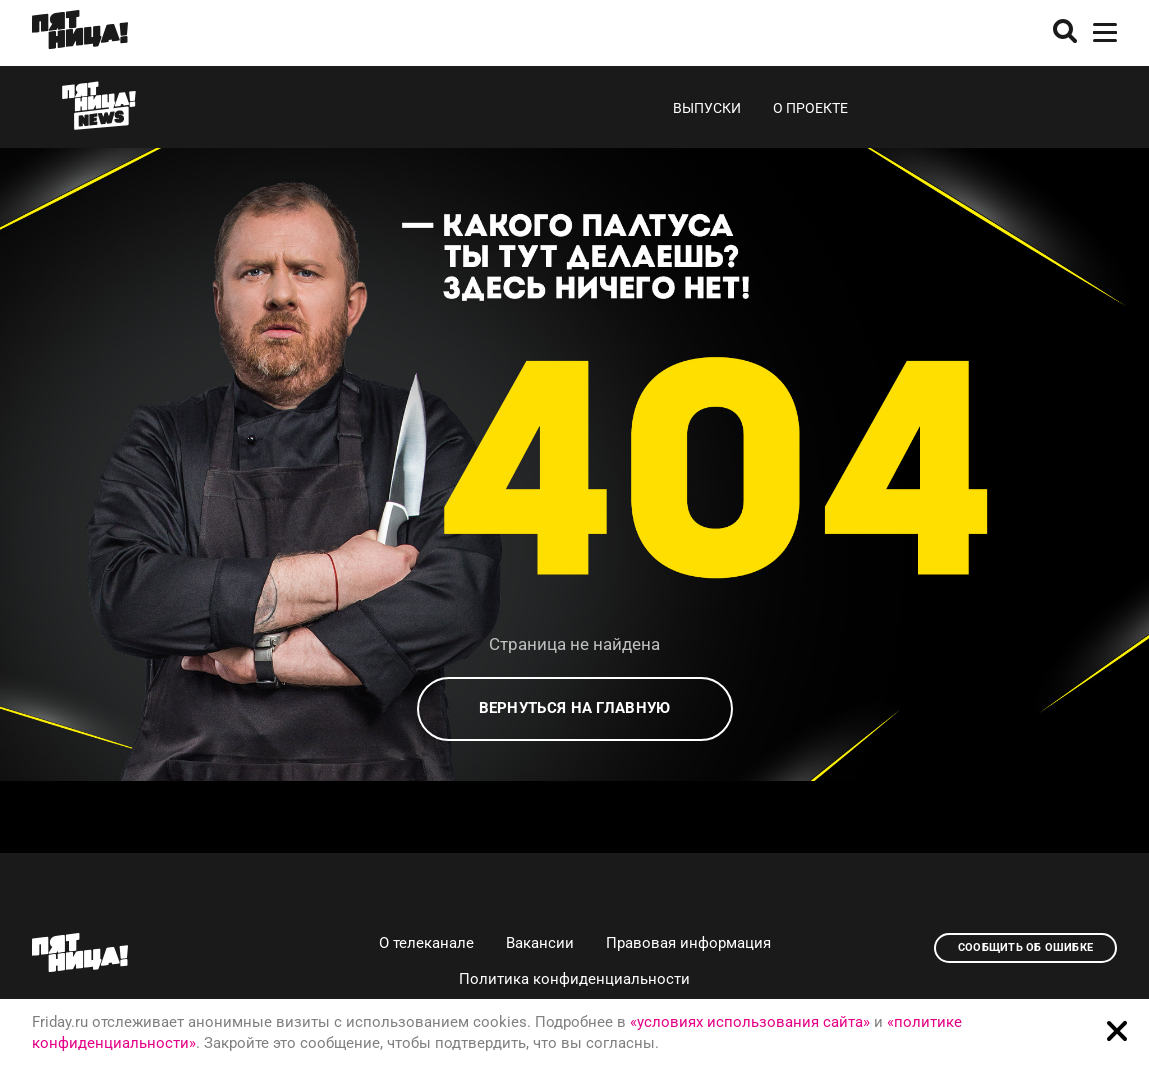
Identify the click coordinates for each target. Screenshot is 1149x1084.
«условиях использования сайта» (750, 1022)
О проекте (810, 108)
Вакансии (540, 943)
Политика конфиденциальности (574, 979)
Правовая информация (688, 943)
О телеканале (426, 943)
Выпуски (707, 108)
